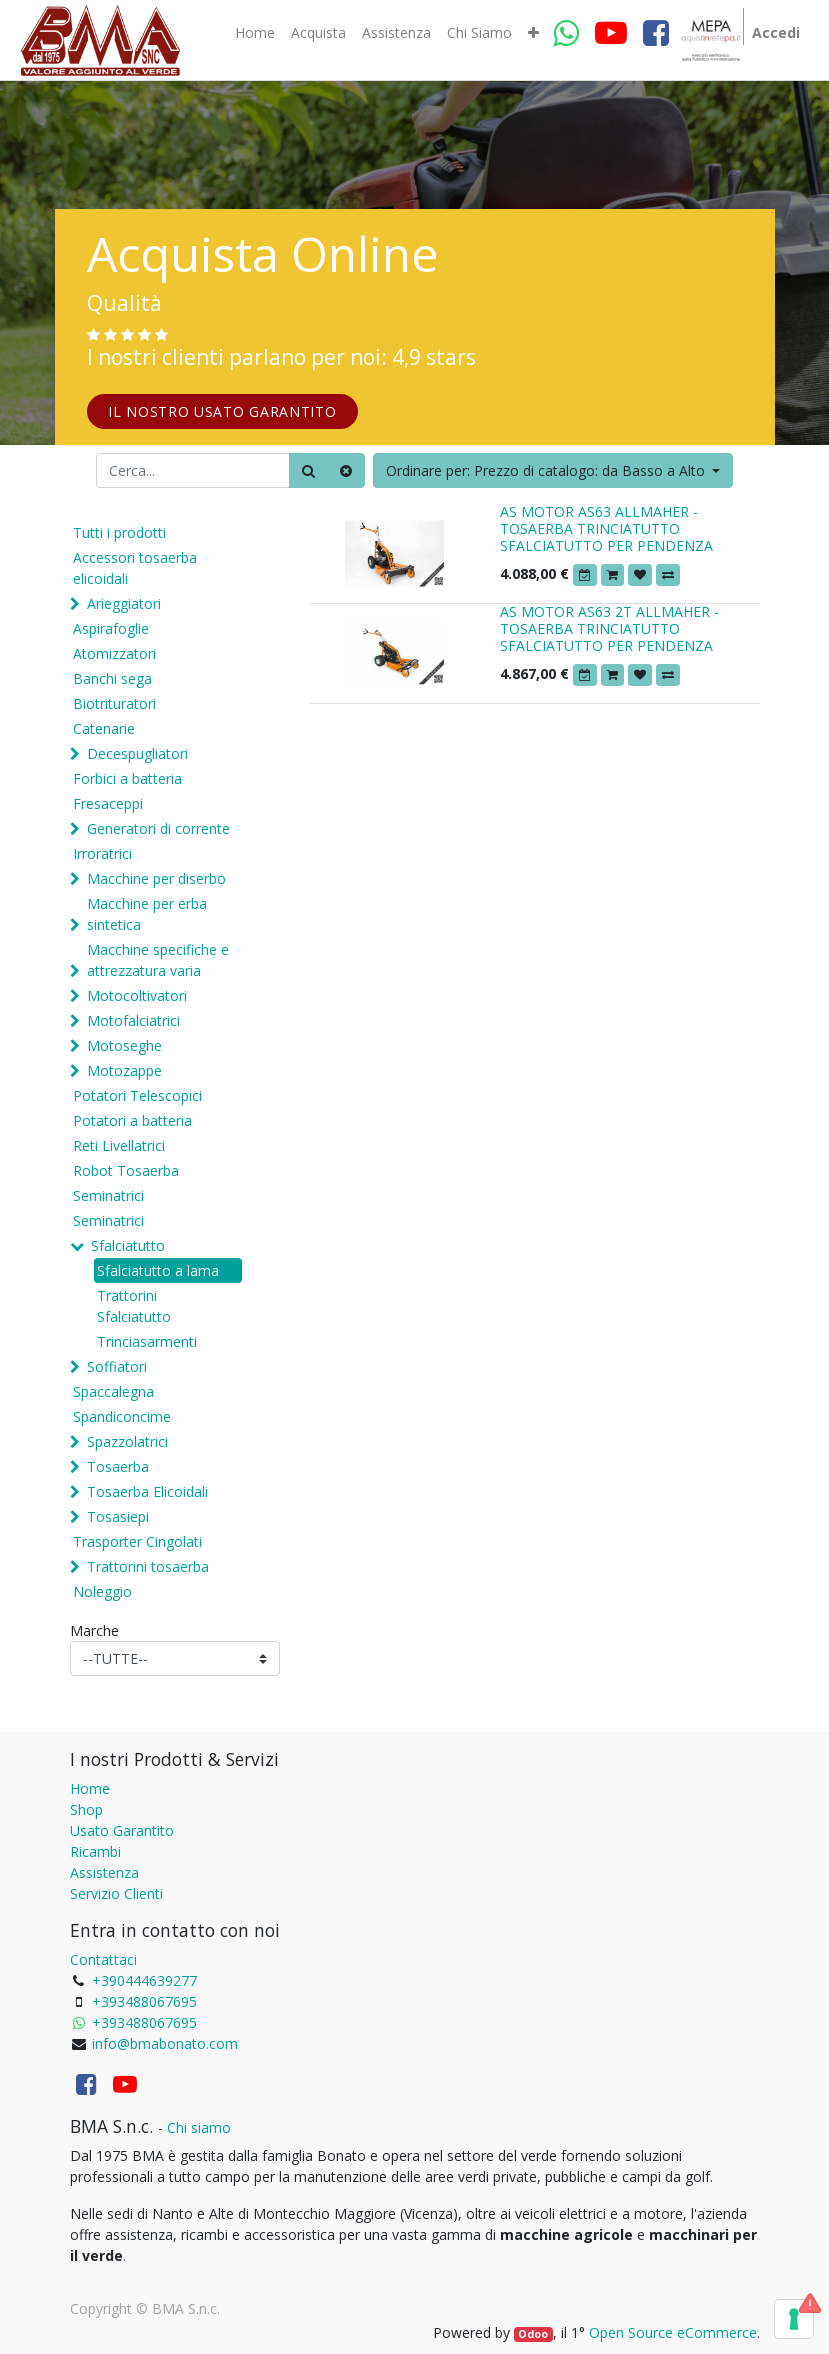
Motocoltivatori (137, 995)
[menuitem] (255, 33)
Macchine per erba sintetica (147, 914)
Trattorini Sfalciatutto (134, 1306)
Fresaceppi (108, 803)
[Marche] (175, 1658)
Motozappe (124, 1070)
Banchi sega (112, 678)
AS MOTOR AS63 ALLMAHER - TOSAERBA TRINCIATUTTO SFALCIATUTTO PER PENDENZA (606, 528)
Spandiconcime (122, 1416)
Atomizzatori (114, 653)
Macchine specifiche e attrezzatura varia (158, 960)
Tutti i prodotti (119, 532)
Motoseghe (124, 1045)
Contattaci (103, 1959)
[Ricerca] (308, 470)
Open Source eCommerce (673, 2332)
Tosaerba (118, 1466)
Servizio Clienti (116, 1893)
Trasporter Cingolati (137, 1541)
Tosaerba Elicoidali (147, 1491)
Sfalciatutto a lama (158, 1270)
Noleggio (102, 1591)
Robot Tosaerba (126, 1170)
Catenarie (104, 728)
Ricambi (95, 1851)
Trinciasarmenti (147, 1341)
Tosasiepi (118, 1516)
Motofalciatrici (133, 1020)
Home (90, 1788)
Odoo (533, 2334)
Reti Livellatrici (119, 1145)
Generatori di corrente (158, 828)
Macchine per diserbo (156, 878)
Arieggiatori (124, 603)
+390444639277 (144, 1980)
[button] (533, 33)
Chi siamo (199, 2127)
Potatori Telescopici (137, 1095)
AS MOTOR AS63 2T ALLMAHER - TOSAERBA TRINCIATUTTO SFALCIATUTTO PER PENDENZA (609, 628)
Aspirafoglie (111, 628)
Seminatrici (108, 1195)
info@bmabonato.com (165, 2043)
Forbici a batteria (127, 778)
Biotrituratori (114, 703)
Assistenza (104, 1872)
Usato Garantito (122, 1830)
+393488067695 (144, 2001)
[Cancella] (346, 470)
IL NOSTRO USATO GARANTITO (222, 411)
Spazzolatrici (127, 1441)
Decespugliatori (137, 753)
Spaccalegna (113, 1391)
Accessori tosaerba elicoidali (135, 568)
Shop (86, 1809)
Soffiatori (117, 1366)
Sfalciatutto (128, 1245)
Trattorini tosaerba (148, 1566)
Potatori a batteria (132, 1120)
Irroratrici (102, 853)
